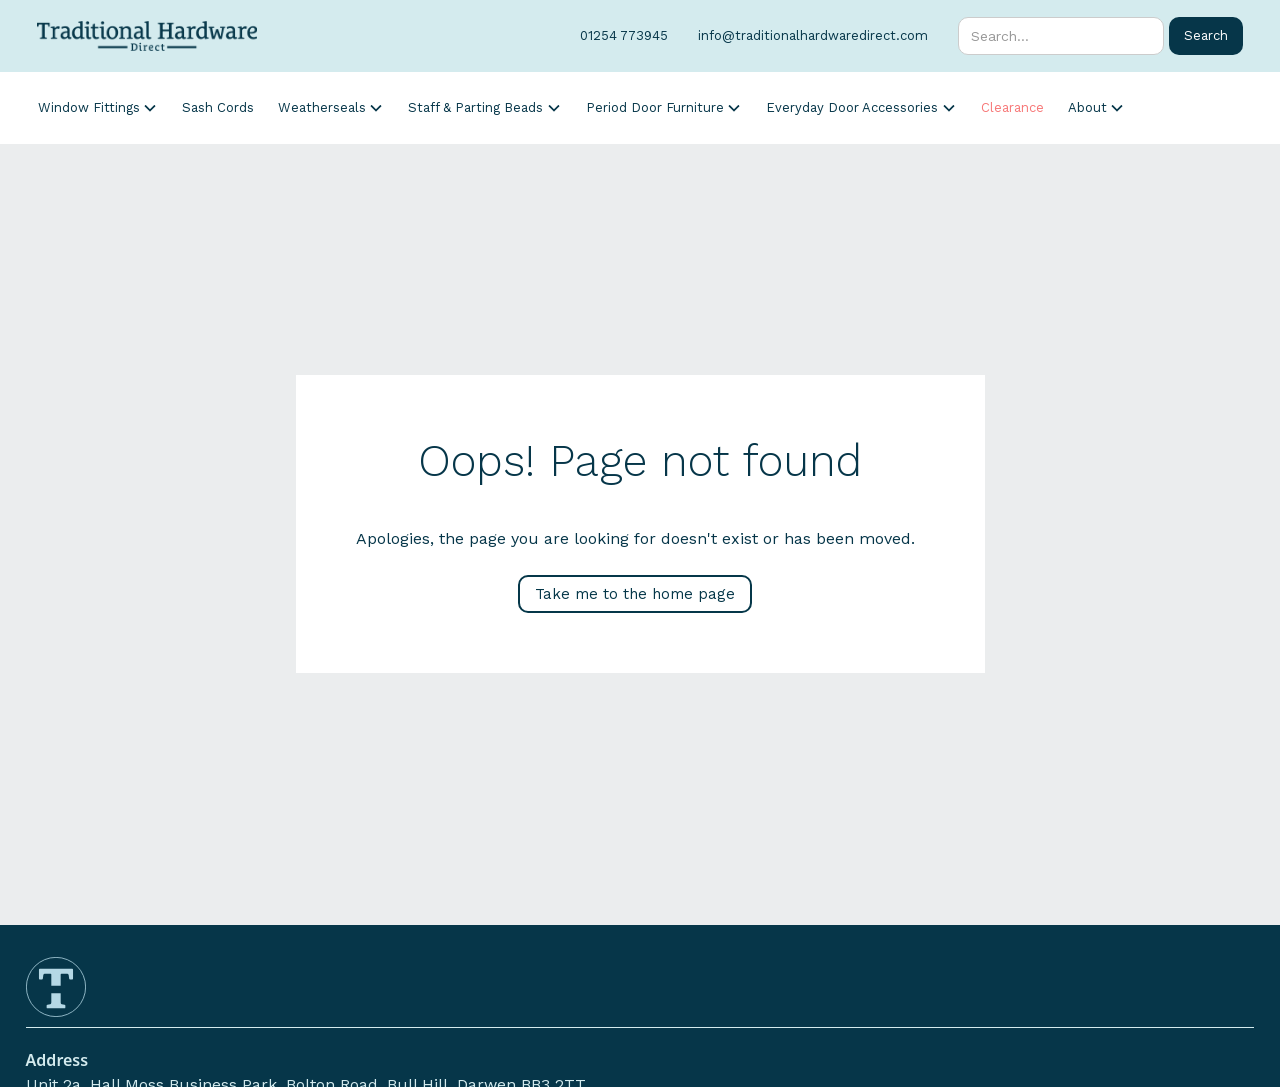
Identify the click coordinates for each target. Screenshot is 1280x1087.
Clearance (1012, 107)
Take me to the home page (635, 594)
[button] (98, 107)
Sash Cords (218, 107)
